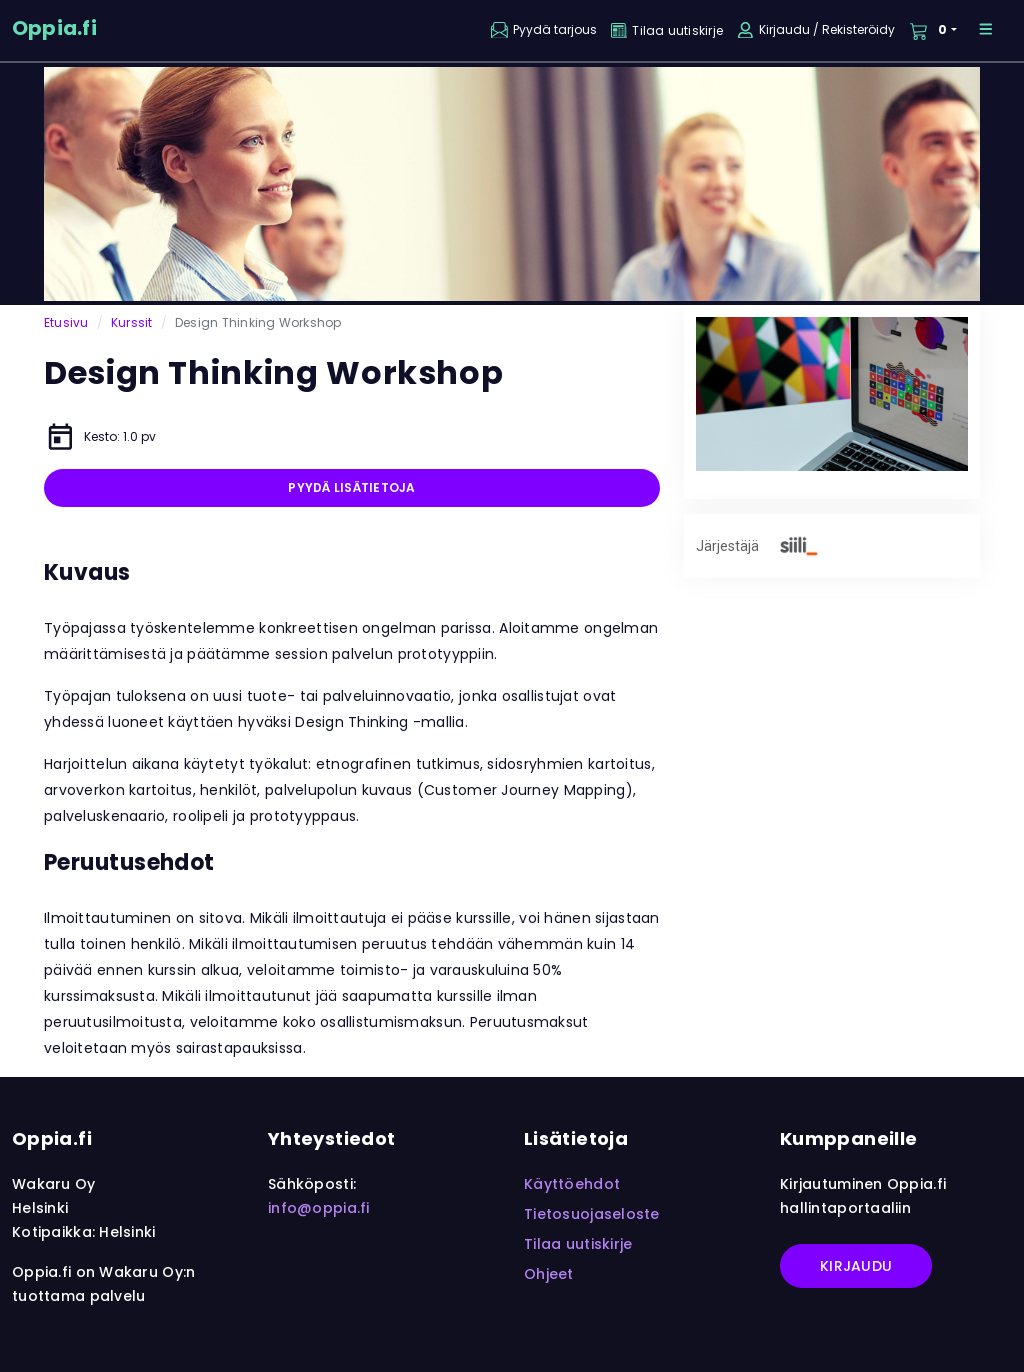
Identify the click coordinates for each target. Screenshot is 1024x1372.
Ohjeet (549, 1274)
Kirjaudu (856, 1266)
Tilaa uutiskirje (578, 1244)
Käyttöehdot (572, 1184)
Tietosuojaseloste (592, 1214)
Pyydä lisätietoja (351, 487)
